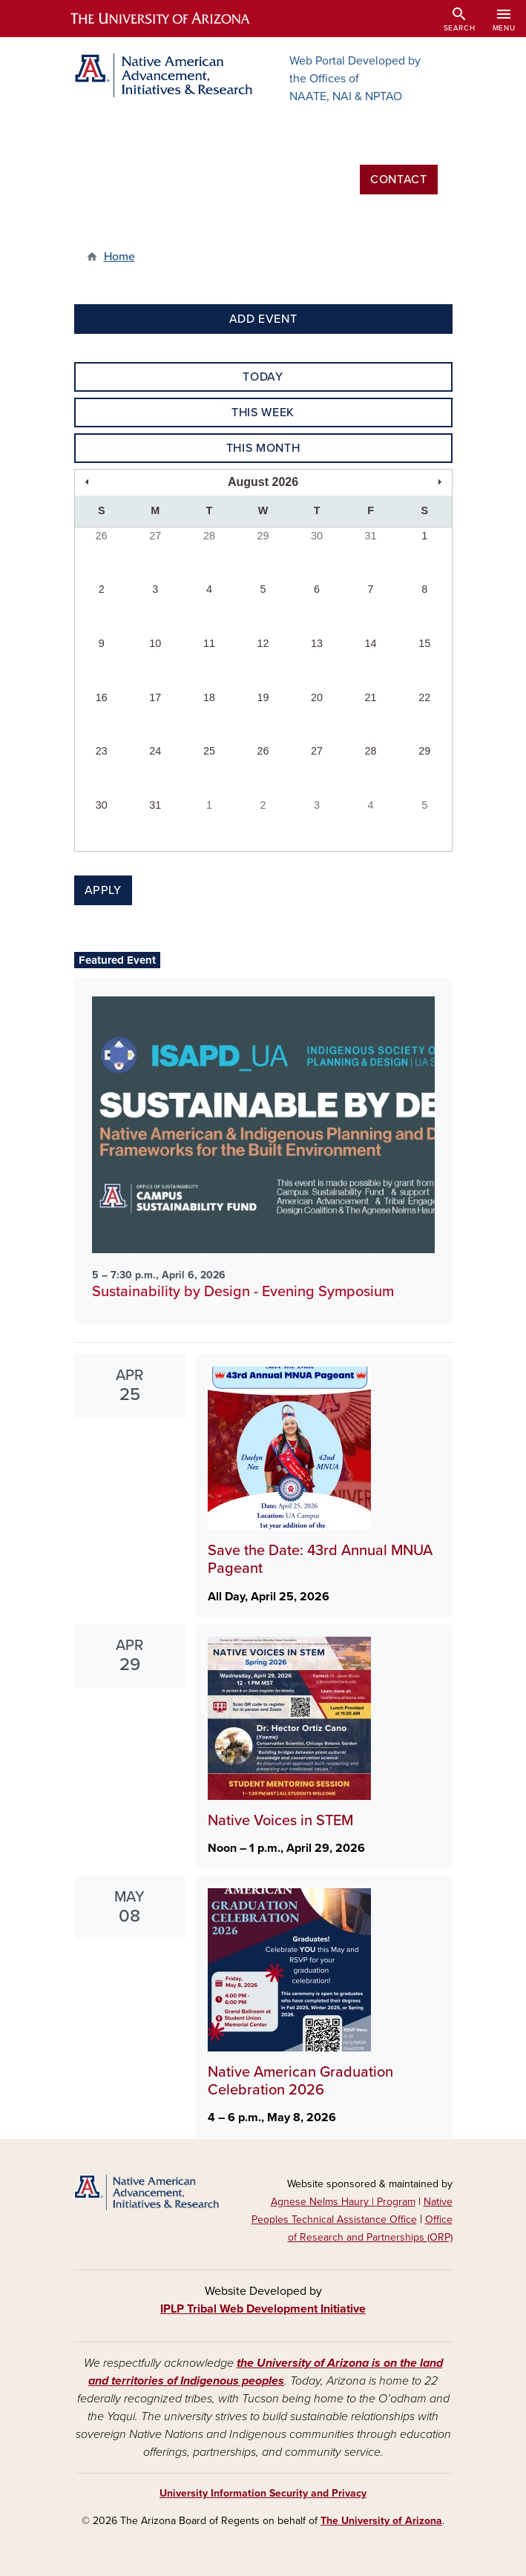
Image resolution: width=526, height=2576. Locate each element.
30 (317, 536)
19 (263, 697)
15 (424, 643)
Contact (398, 179)
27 (155, 536)
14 (371, 643)
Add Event (263, 319)
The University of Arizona (381, 2520)
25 (209, 751)
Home (119, 256)
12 (263, 643)
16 (102, 697)
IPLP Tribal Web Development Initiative (263, 2308)
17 (155, 697)
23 (102, 751)
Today (263, 376)
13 (317, 643)
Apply (103, 890)
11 (209, 643)
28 (209, 536)
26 (102, 536)
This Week (263, 412)
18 (209, 697)
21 (371, 697)
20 (317, 697)
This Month (263, 448)
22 (424, 697)
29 (263, 536)
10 (155, 643)
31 (371, 536)
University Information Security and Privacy (263, 2493)
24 (155, 751)
